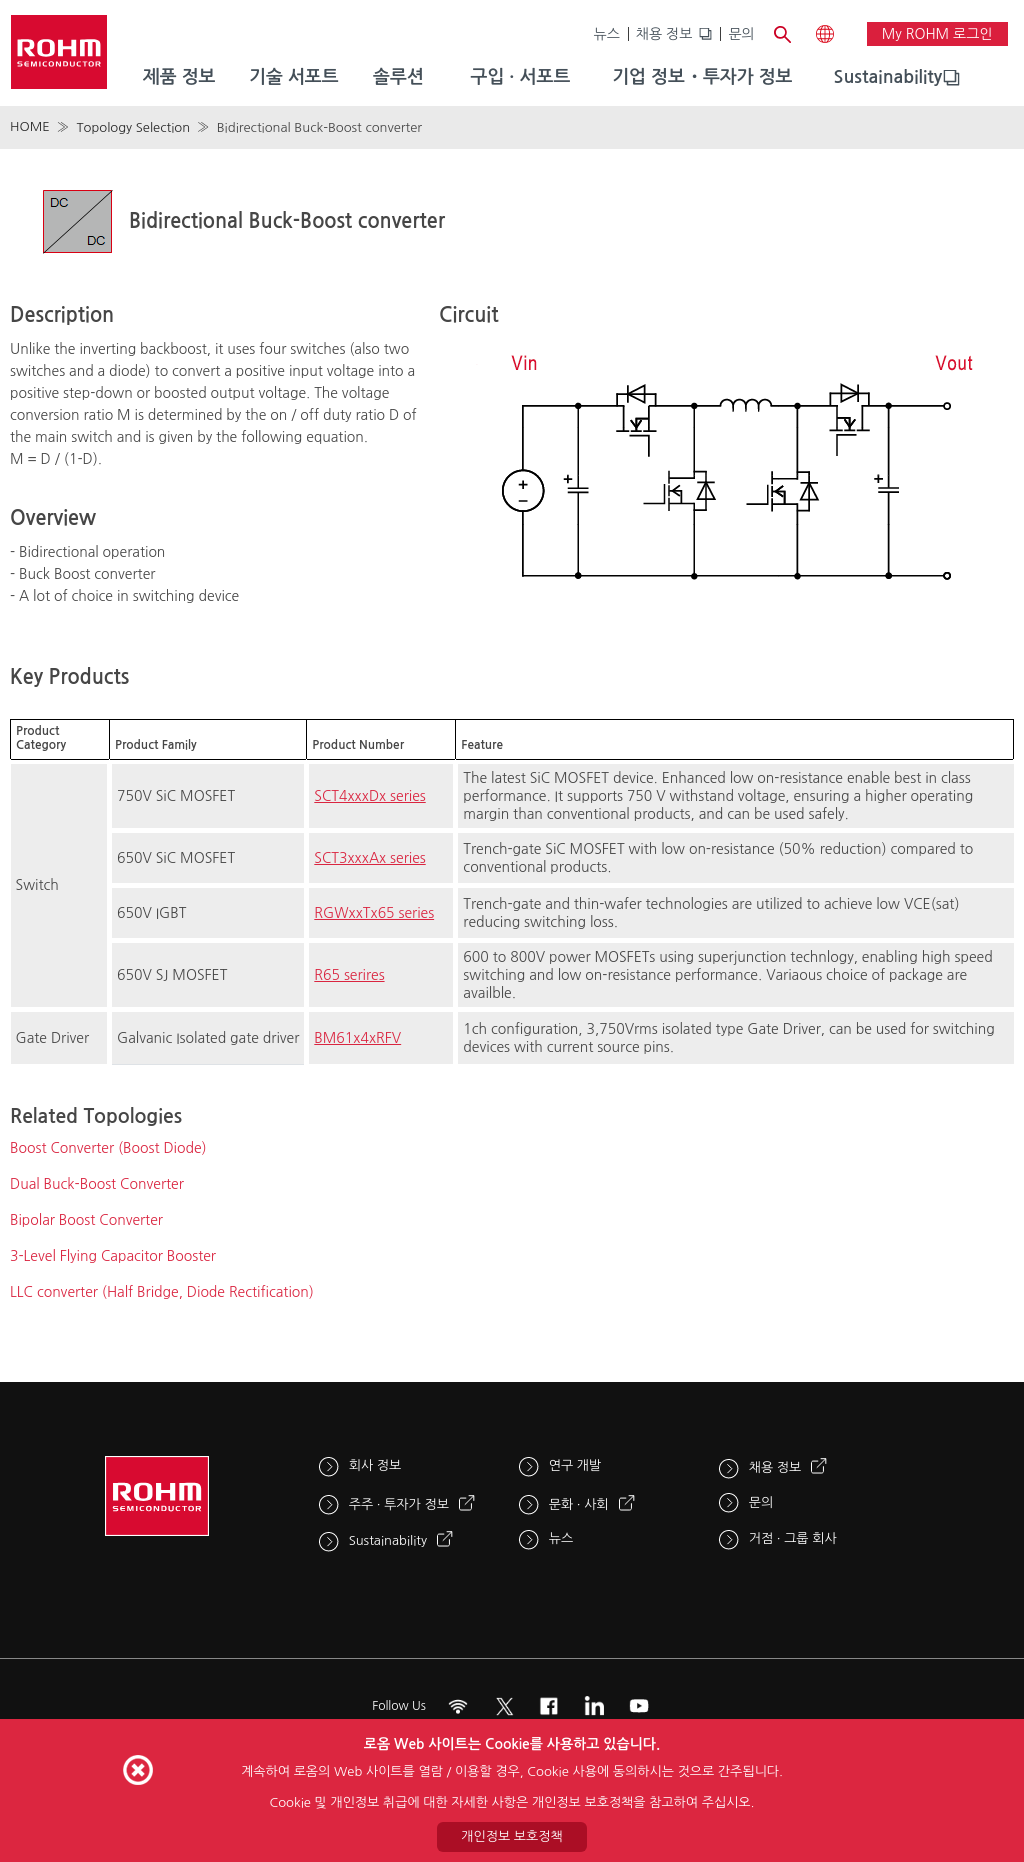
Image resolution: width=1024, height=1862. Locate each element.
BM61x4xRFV (357, 1038)
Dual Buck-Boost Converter (97, 1184)
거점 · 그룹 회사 (793, 1538)
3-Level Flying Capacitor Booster (113, 1256)
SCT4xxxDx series (369, 796)
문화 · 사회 (579, 1504)
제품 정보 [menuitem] (179, 77)
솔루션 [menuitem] (398, 77)
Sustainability (888, 77)
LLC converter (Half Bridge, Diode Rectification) (162, 1292)
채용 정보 (664, 34)
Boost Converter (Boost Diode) (108, 1148)
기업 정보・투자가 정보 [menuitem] (702, 77)
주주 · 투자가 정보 (399, 1504)
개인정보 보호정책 (511, 1836)
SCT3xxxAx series (369, 858)
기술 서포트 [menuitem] (294, 77)
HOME (30, 126)
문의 (741, 34)
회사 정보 (375, 1465)
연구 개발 (575, 1465)
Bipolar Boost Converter (86, 1220)
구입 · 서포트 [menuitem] (520, 77)
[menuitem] (888, 78)
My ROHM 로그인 (937, 34)
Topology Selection (133, 127)
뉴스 (607, 34)
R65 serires (349, 975)
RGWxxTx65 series (374, 913)
